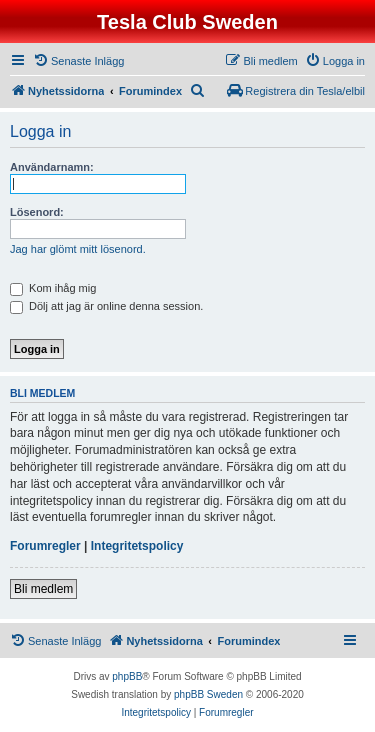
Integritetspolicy (137, 546)
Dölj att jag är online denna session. (106, 306)
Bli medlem (43, 589)
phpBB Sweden (208, 694)
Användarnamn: (52, 167)
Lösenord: (37, 212)
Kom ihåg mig (53, 288)
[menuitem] (78, 61)
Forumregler (45, 546)
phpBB (127, 676)
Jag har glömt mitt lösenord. (78, 249)
